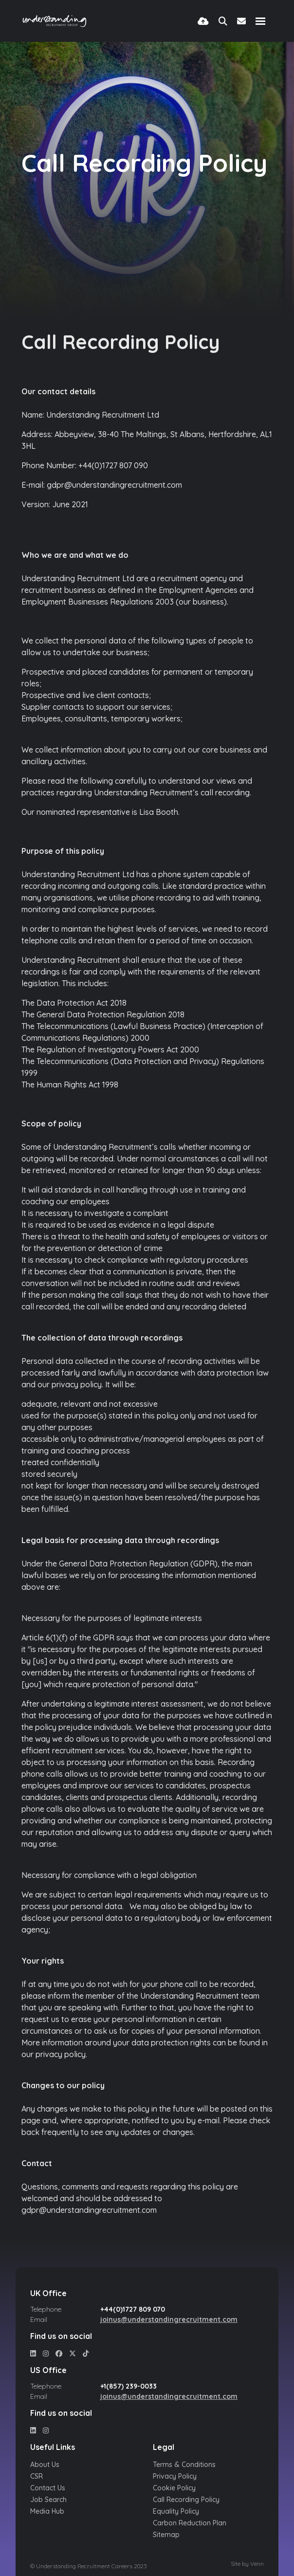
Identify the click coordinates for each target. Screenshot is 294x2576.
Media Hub (47, 2511)
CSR (36, 2476)
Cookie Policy (174, 2488)
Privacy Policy (175, 2476)
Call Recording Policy (186, 2499)
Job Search (48, 2499)
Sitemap (166, 2534)
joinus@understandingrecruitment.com (169, 2319)
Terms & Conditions (184, 2464)
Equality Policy (176, 2511)
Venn (257, 2563)
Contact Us (47, 2488)
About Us (44, 2464)
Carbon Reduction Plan (189, 2523)
